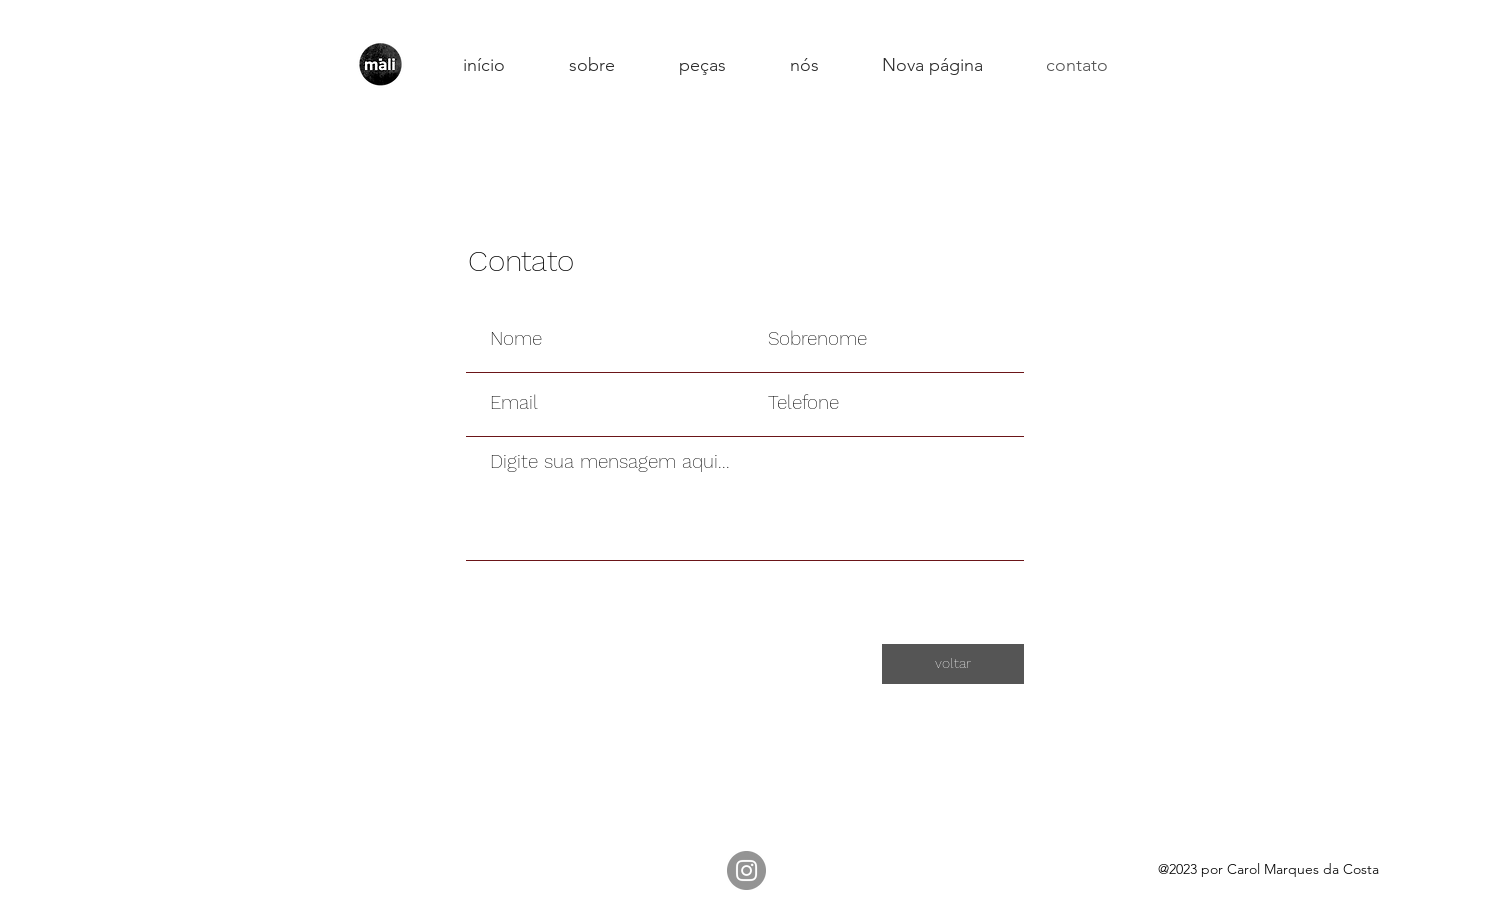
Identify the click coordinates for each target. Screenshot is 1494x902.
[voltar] (953, 664)
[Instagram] (746, 870)
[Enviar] (953, 587)
